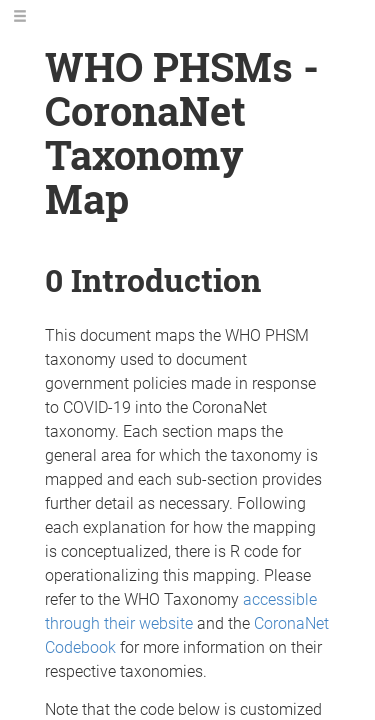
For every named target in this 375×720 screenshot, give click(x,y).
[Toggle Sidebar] (20, 17)
